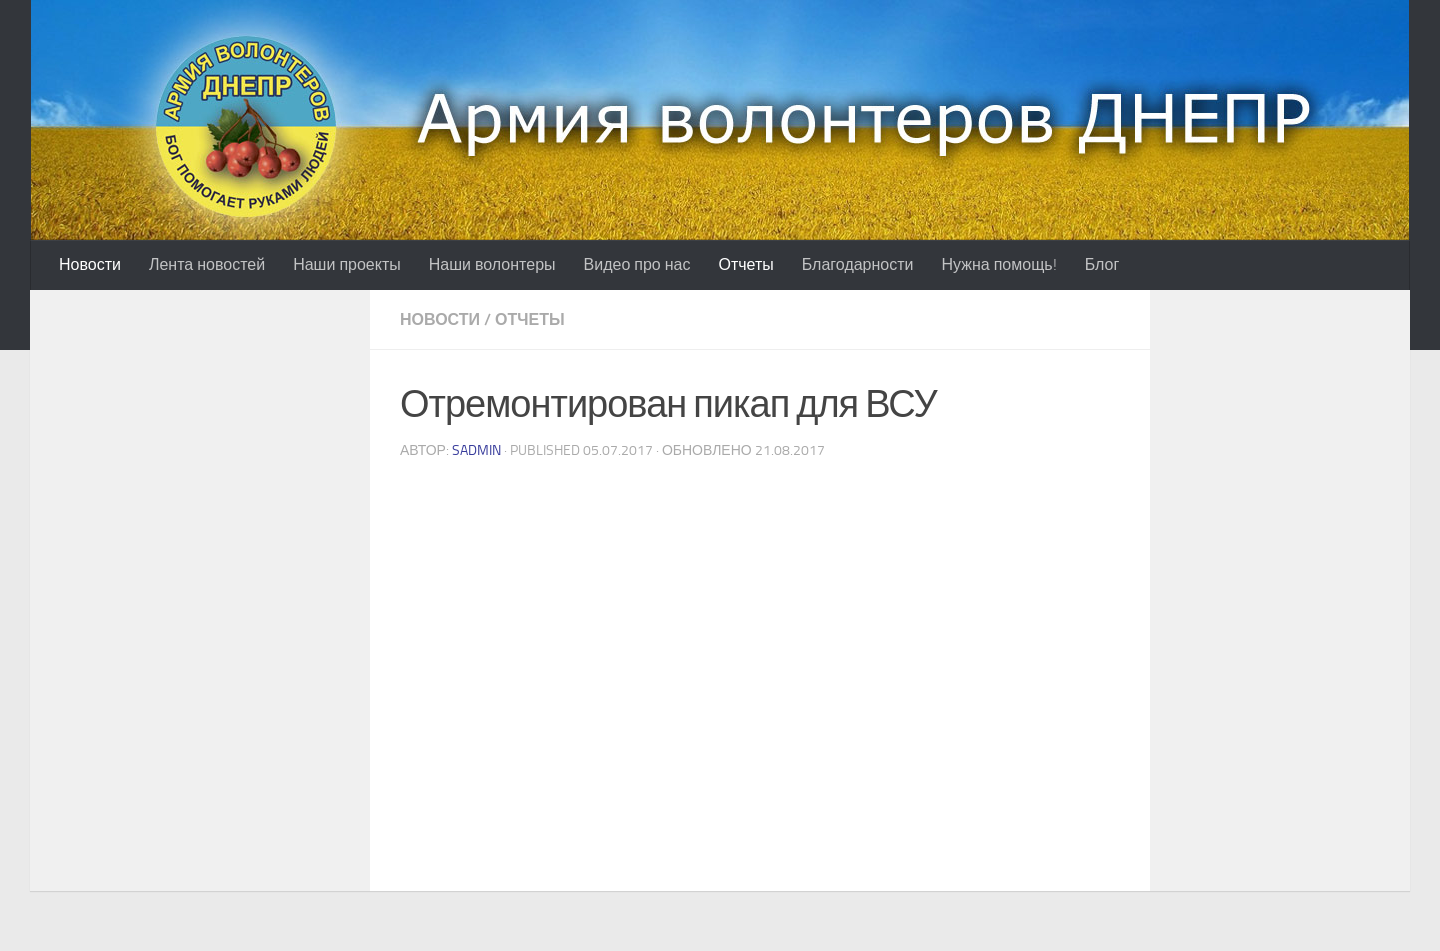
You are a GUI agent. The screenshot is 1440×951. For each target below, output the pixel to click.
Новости (90, 264)
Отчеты (745, 264)
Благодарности (858, 264)
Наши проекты (347, 264)
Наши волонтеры (492, 264)
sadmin (476, 450)
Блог (1102, 264)
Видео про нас (637, 264)
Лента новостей (207, 264)
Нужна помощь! (999, 264)
